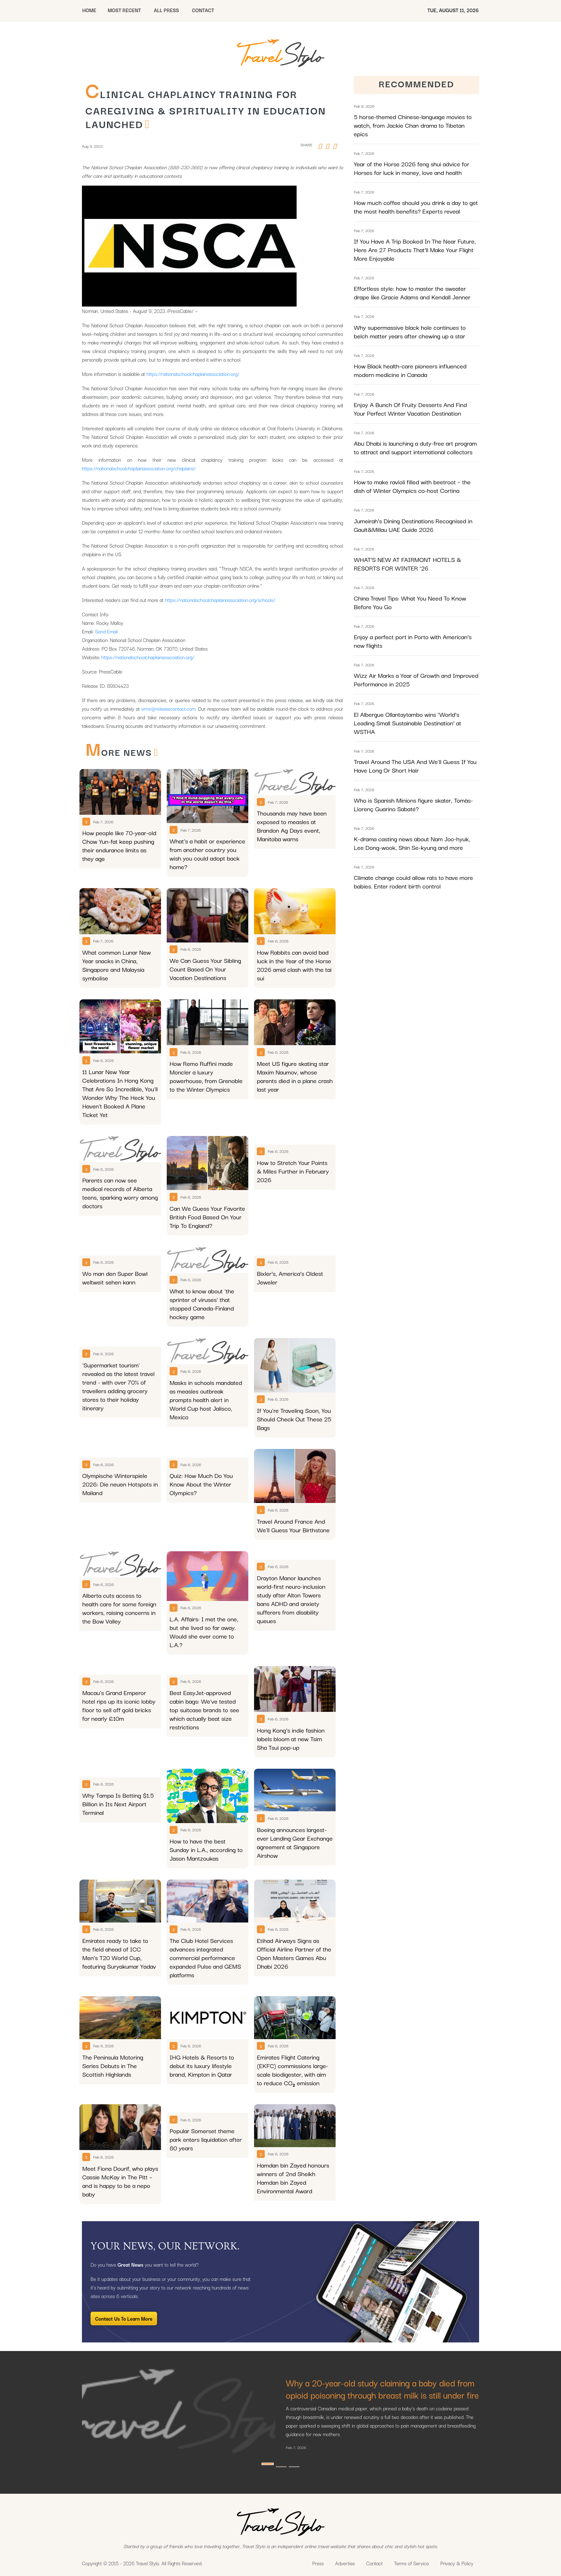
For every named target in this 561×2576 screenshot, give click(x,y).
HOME (89, 10)
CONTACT (203, 10)
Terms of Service (411, 2563)
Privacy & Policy (456, 2563)
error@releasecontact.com (168, 708)
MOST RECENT (124, 10)
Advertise (345, 2563)
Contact (374, 2563)
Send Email (106, 631)
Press (318, 2563)
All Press (166, 10)
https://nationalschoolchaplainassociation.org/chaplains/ (139, 468)
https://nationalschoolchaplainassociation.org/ (192, 374)
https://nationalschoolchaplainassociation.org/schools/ (220, 600)
